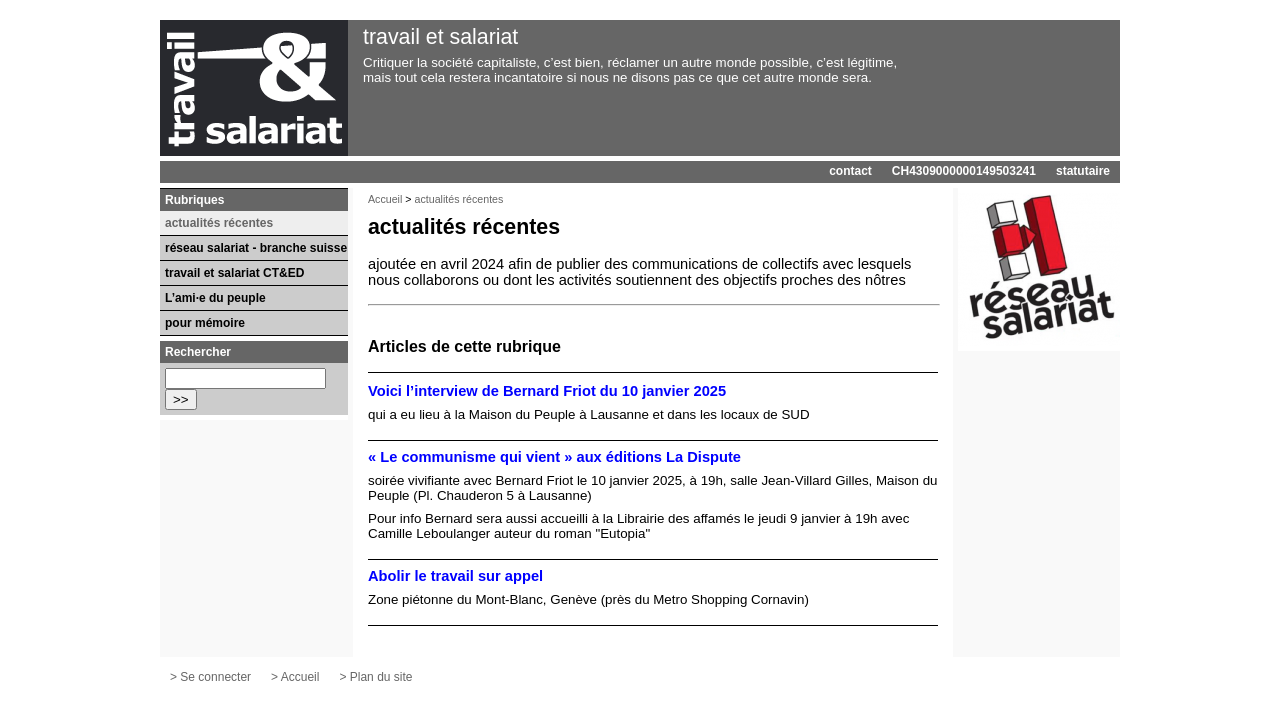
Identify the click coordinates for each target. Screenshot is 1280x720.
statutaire (1083, 171)
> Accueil (295, 677)
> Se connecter (210, 677)
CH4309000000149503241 (964, 171)
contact (850, 171)
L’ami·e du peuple (215, 298)
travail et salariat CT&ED (234, 273)
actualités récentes (459, 199)
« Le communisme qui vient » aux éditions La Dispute (554, 457)
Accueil (385, 199)
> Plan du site (375, 677)
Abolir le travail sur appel (455, 576)
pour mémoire (205, 323)
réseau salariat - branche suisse (256, 248)
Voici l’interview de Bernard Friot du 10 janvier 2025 (547, 391)
